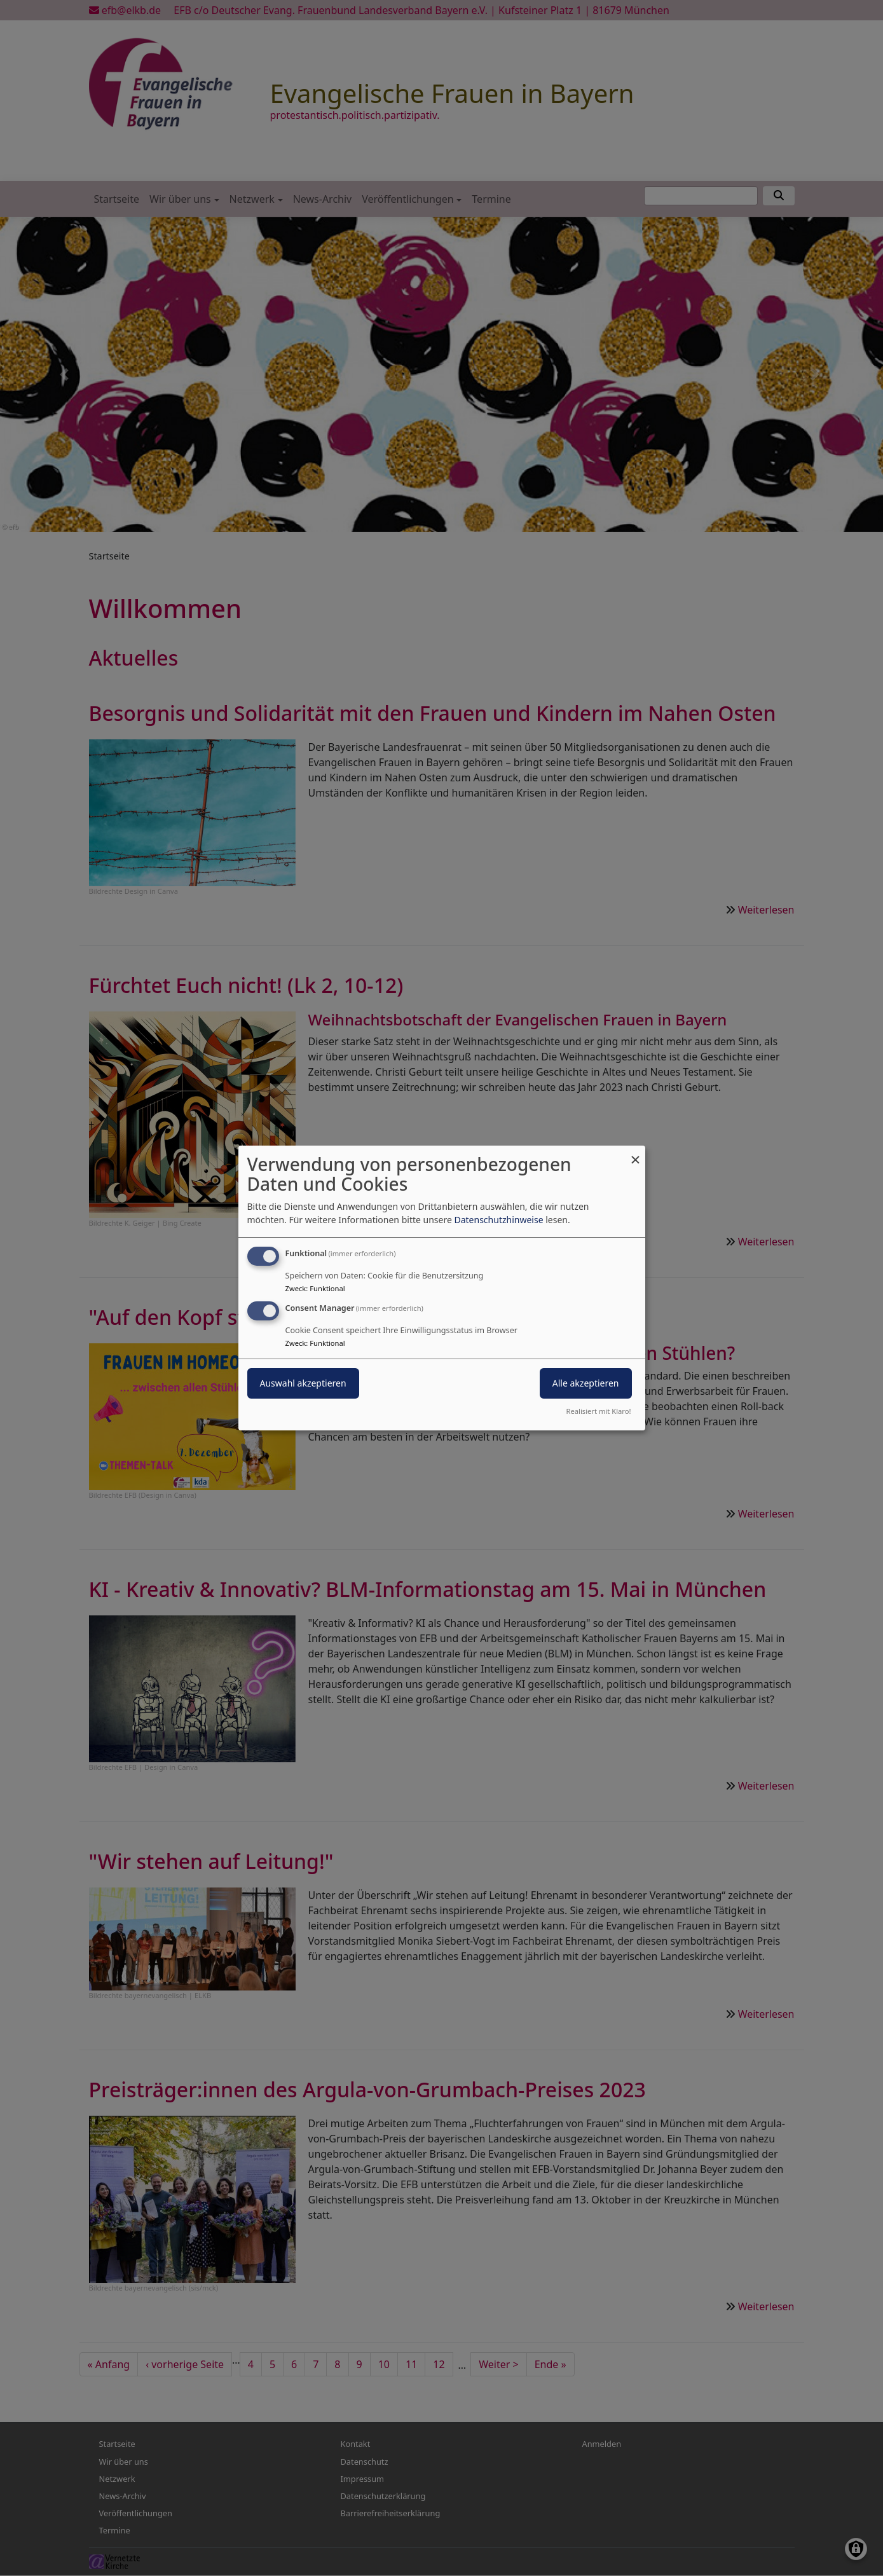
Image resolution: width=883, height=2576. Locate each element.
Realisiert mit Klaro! (598, 1411)
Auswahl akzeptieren (303, 1383)
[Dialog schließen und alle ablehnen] (635, 1153)
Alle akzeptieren (585, 1383)
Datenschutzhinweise (498, 1220)
